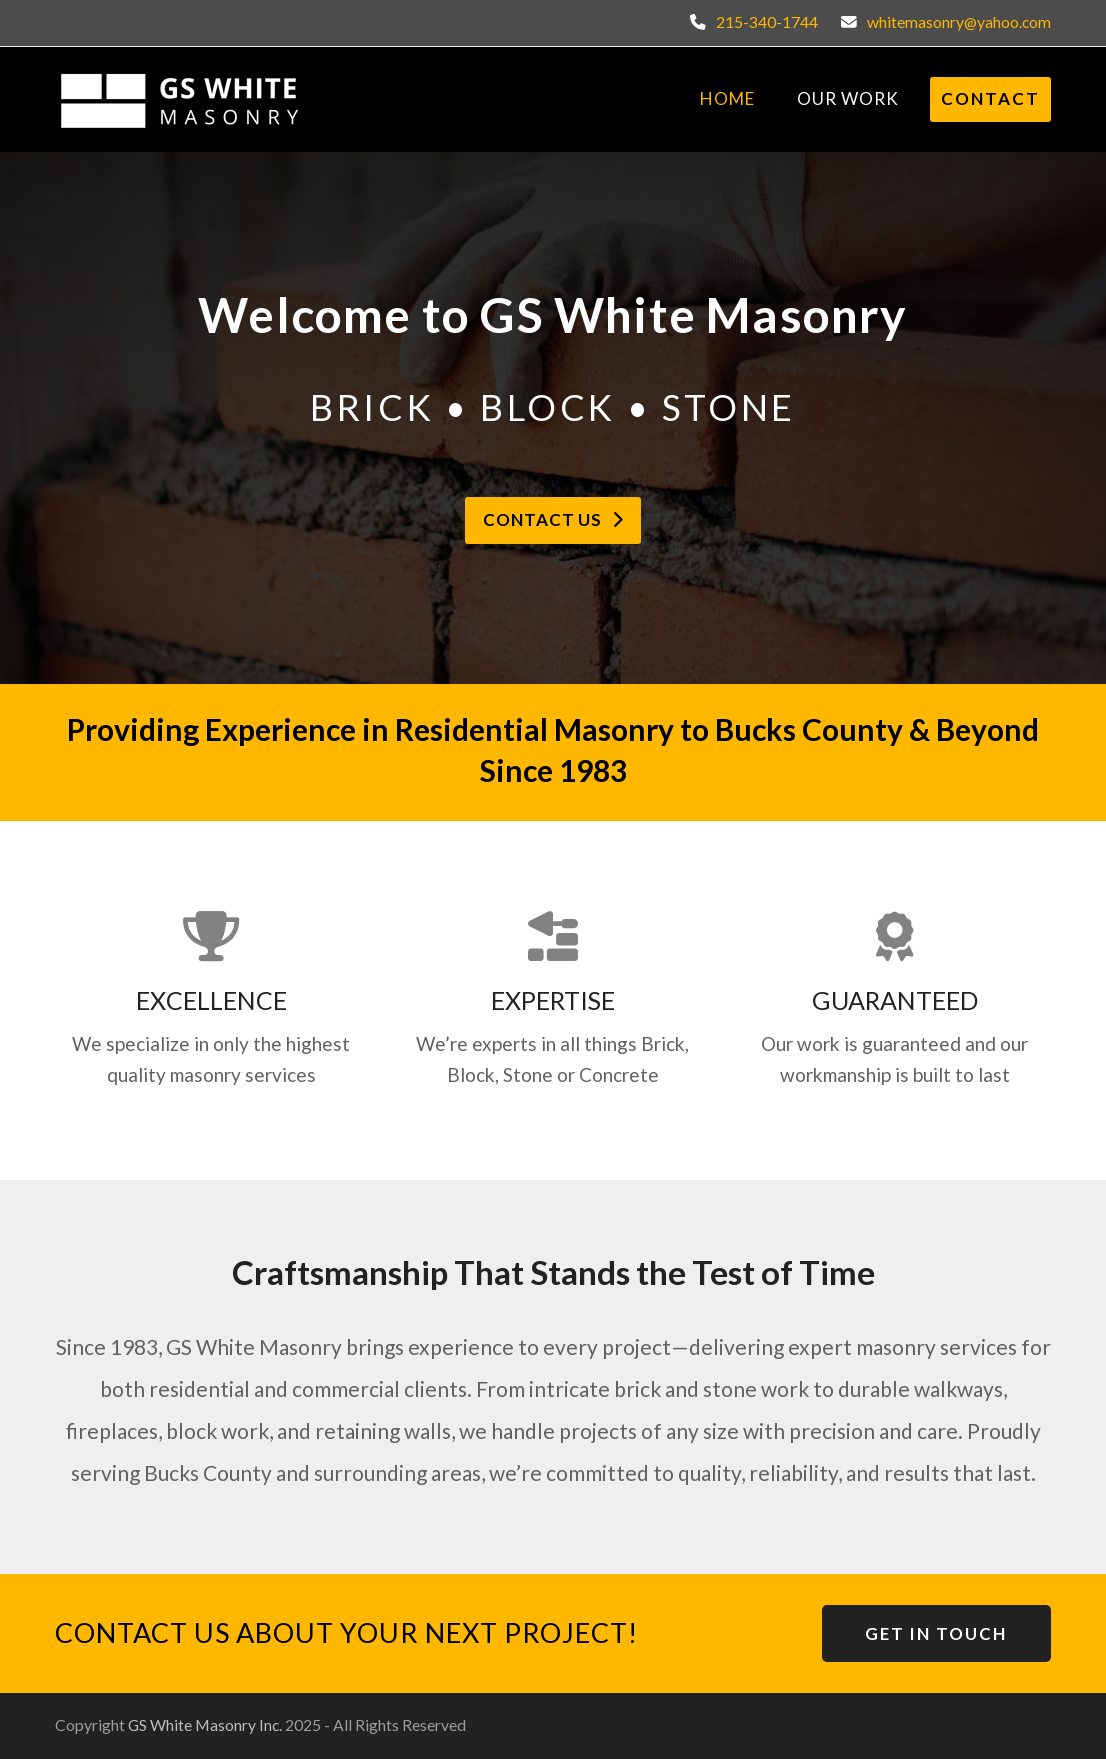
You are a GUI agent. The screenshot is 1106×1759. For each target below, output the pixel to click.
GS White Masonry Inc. (205, 1725)
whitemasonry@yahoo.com (959, 22)
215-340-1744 (767, 22)
